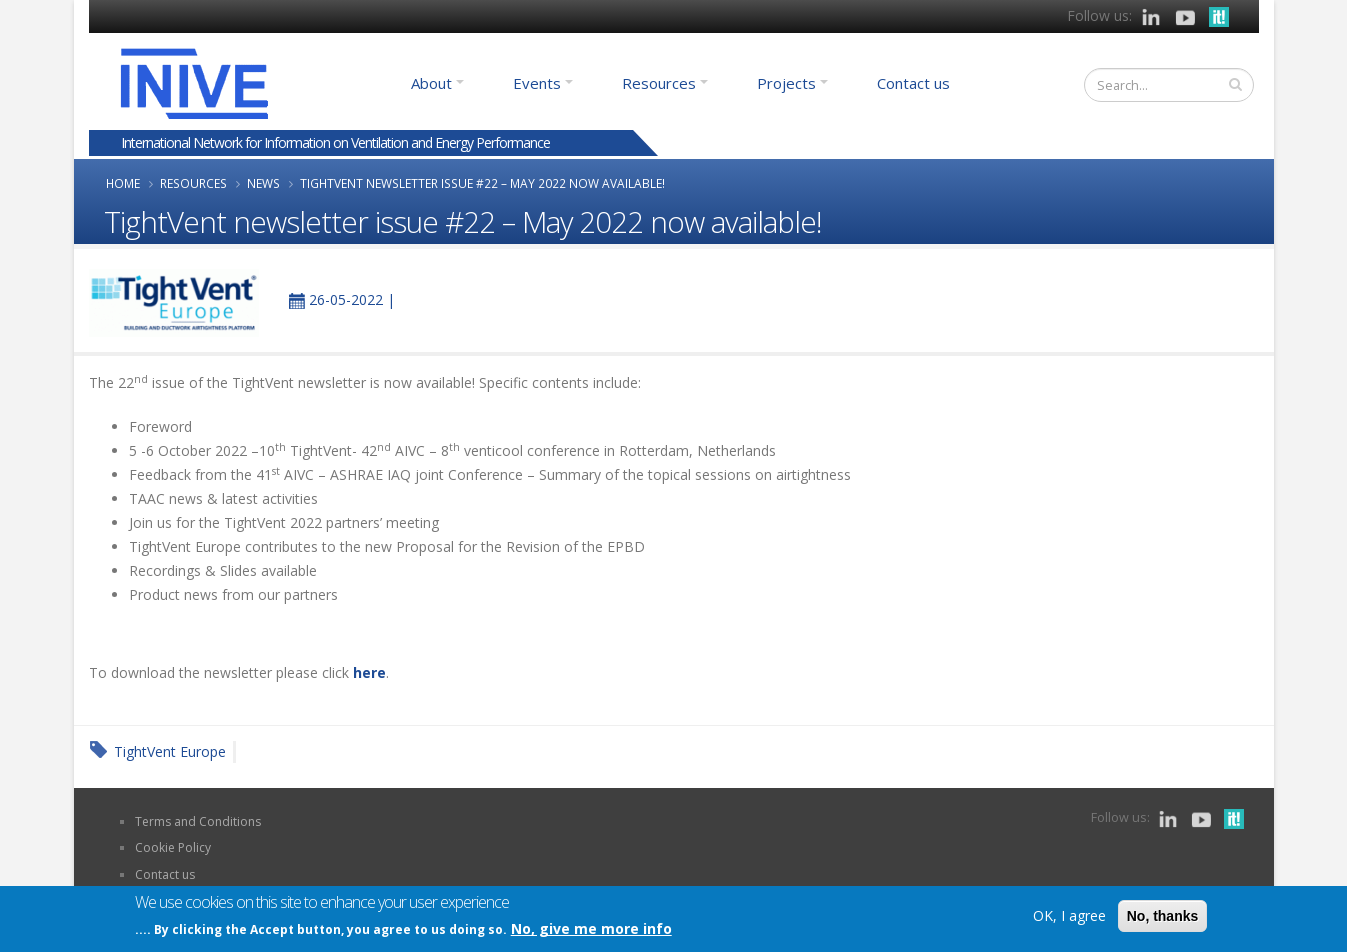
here (369, 672)
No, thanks (1163, 917)
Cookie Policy (173, 847)
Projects (786, 83)
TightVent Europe (170, 751)
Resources (659, 83)
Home (123, 183)
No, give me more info (591, 929)
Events (537, 83)
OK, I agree (1069, 916)
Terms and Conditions (198, 821)
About (431, 83)
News (263, 183)
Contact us (913, 83)
